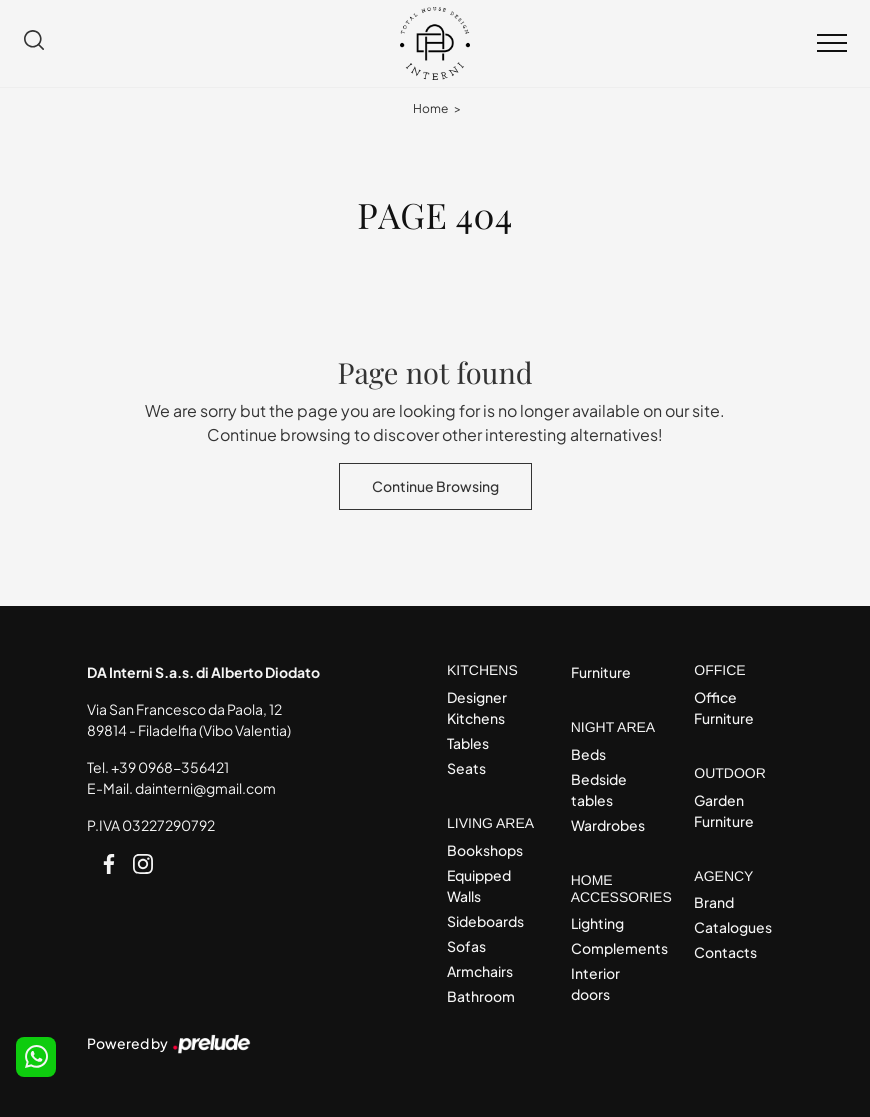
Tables (468, 743)
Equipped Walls (479, 885)
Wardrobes (608, 825)
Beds (588, 754)
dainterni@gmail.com (205, 788)
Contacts (725, 952)
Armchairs (480, 971)
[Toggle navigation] (832, 44)
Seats (466, 768)
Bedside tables (599, 789)
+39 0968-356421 (170, 767)
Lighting (597, 923)
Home (430, 108)
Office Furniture (724, 707)
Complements (615, 948)
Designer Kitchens (477, 707)
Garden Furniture (724, 810)
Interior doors (595, 983)
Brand (714, 902)
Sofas (466, 946)
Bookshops (485, 850)
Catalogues (733, 927)
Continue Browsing (435, 486)
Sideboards (485, 921)
